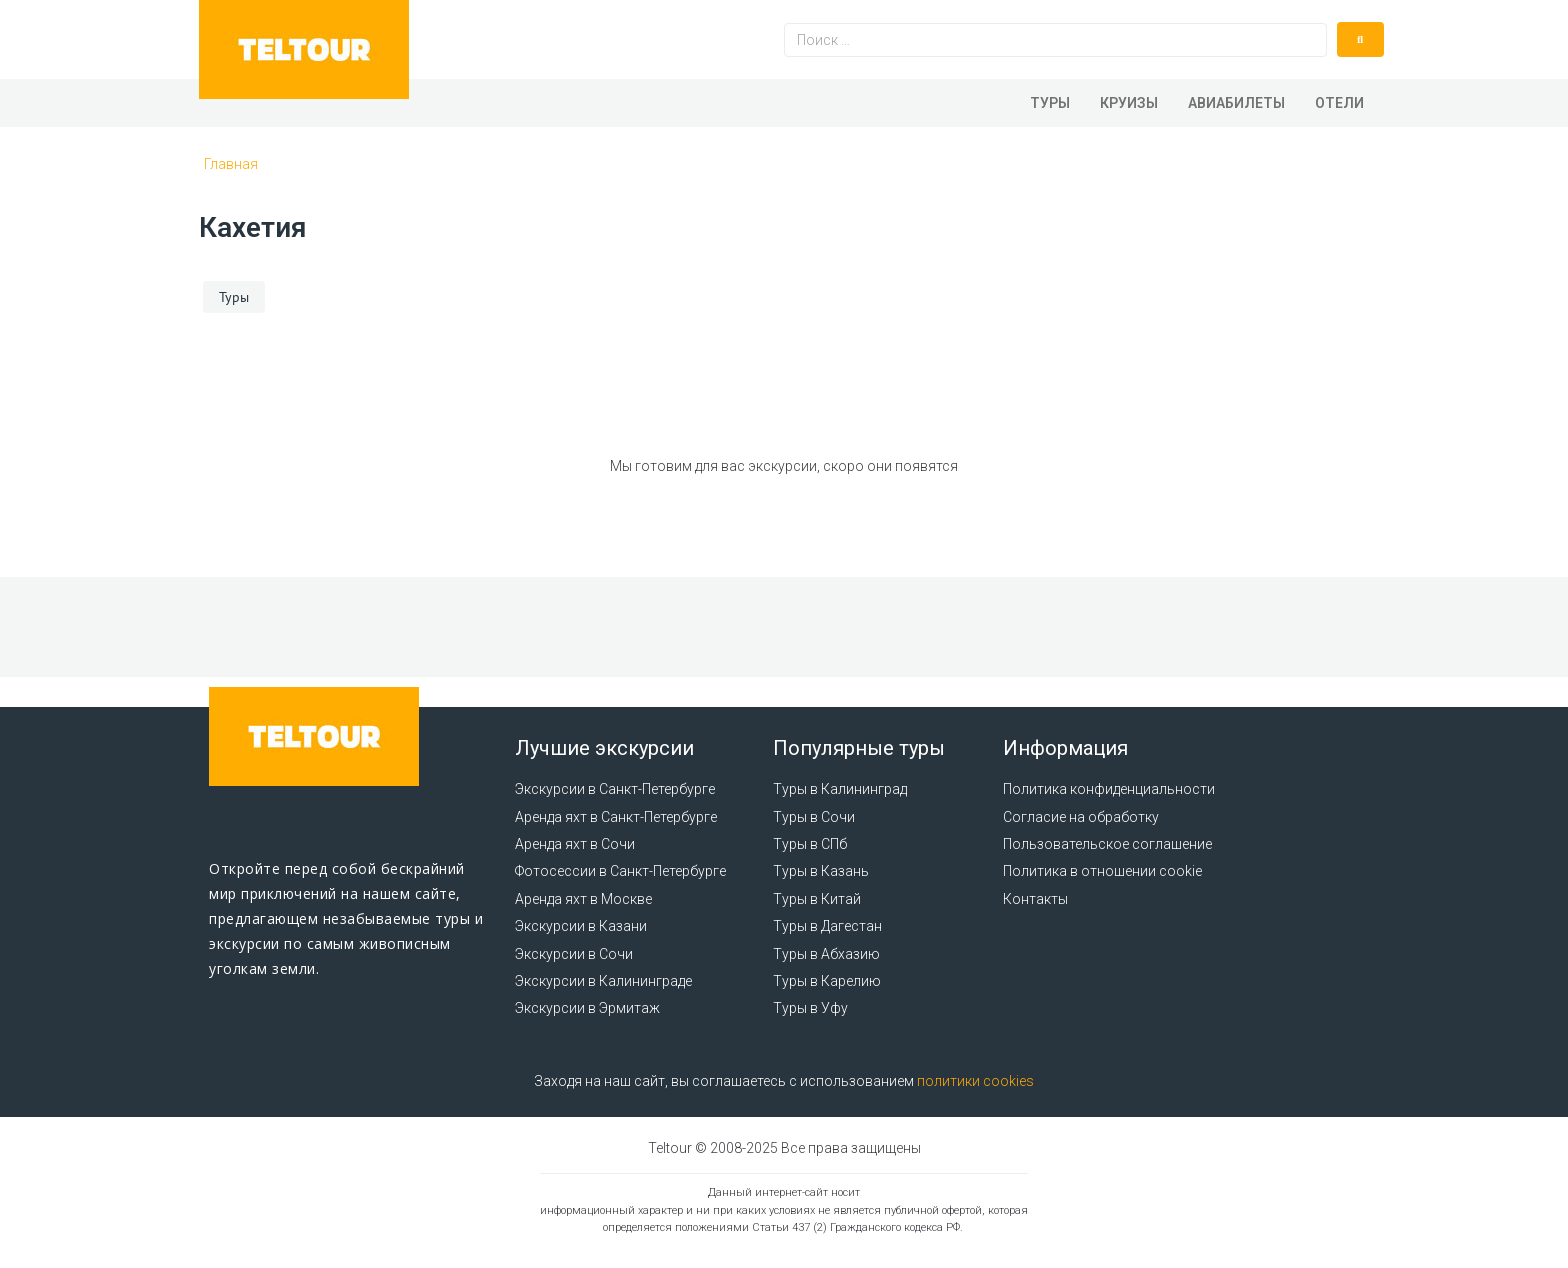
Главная (231, 164)
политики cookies (975, 1081)
